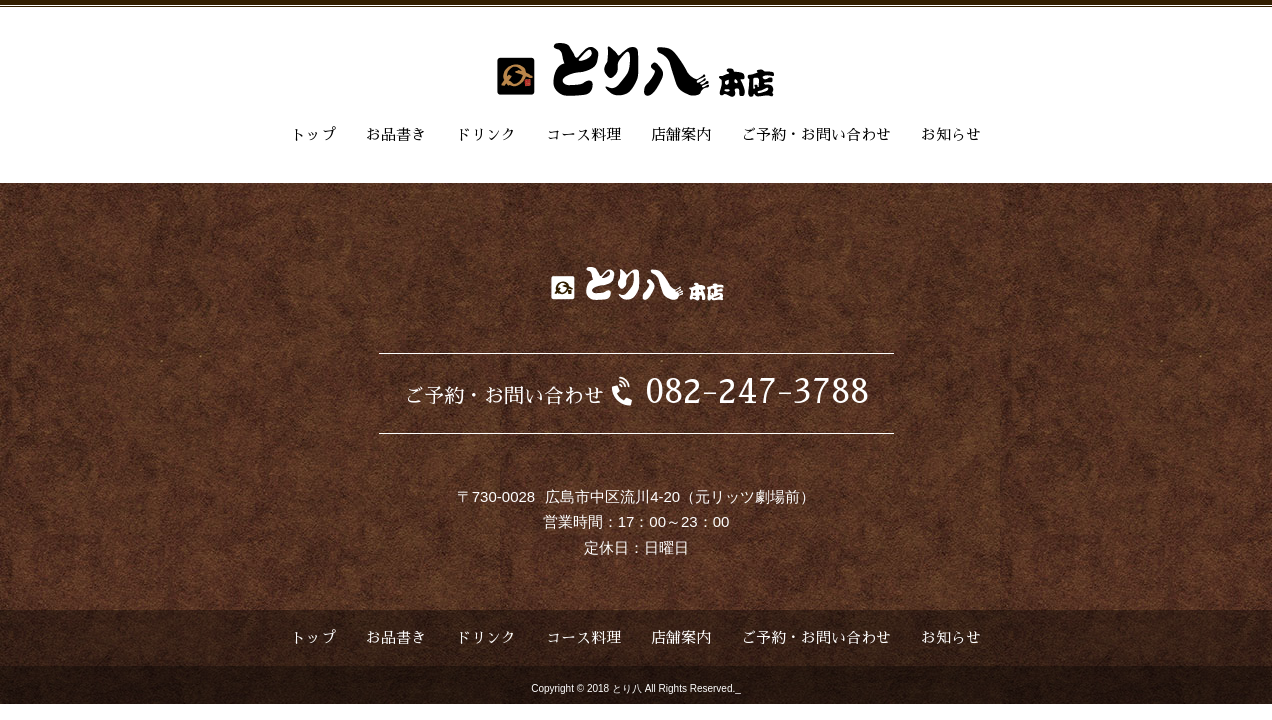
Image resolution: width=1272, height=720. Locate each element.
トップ (313, 134)
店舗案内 (681, 134)
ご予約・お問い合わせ (816, 134)
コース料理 (583, 134)
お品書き (396, 134)
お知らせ (951, 134)
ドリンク (486, 134)
